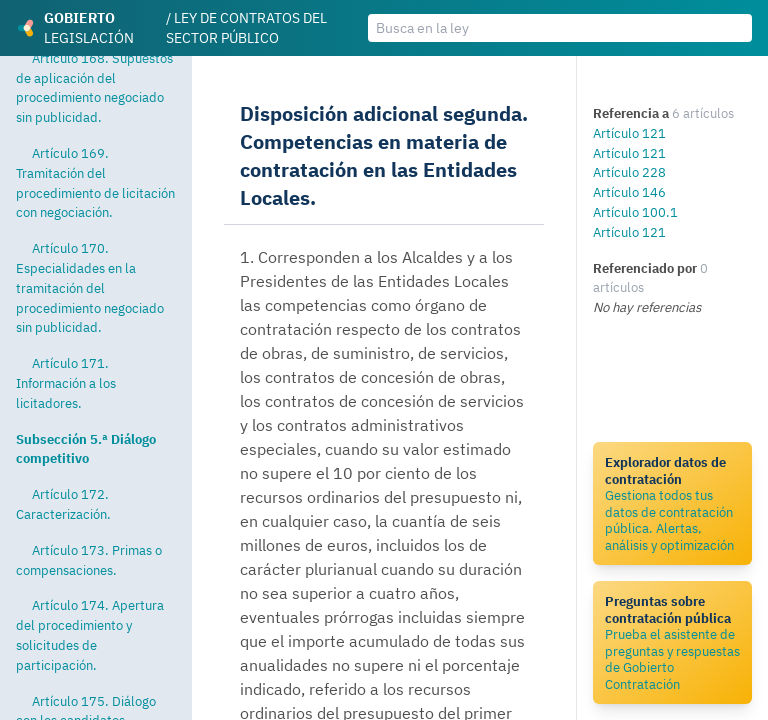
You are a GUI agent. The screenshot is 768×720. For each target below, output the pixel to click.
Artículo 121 (629, 133)
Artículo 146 (629, 192)
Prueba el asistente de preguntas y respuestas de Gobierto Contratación (672, 642)
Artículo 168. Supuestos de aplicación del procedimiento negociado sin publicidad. (94, 87)
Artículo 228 (629, 172)
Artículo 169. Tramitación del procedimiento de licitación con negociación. (95, 182)
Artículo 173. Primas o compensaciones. (89, 560)
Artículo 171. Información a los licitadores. (66, 383)
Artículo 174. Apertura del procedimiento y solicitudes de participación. (90, 634)
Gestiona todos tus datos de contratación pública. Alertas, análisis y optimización (672, 503)
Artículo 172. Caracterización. (63, 504)
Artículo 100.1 (635, 212)
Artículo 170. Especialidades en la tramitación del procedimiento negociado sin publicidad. (90, 287)
